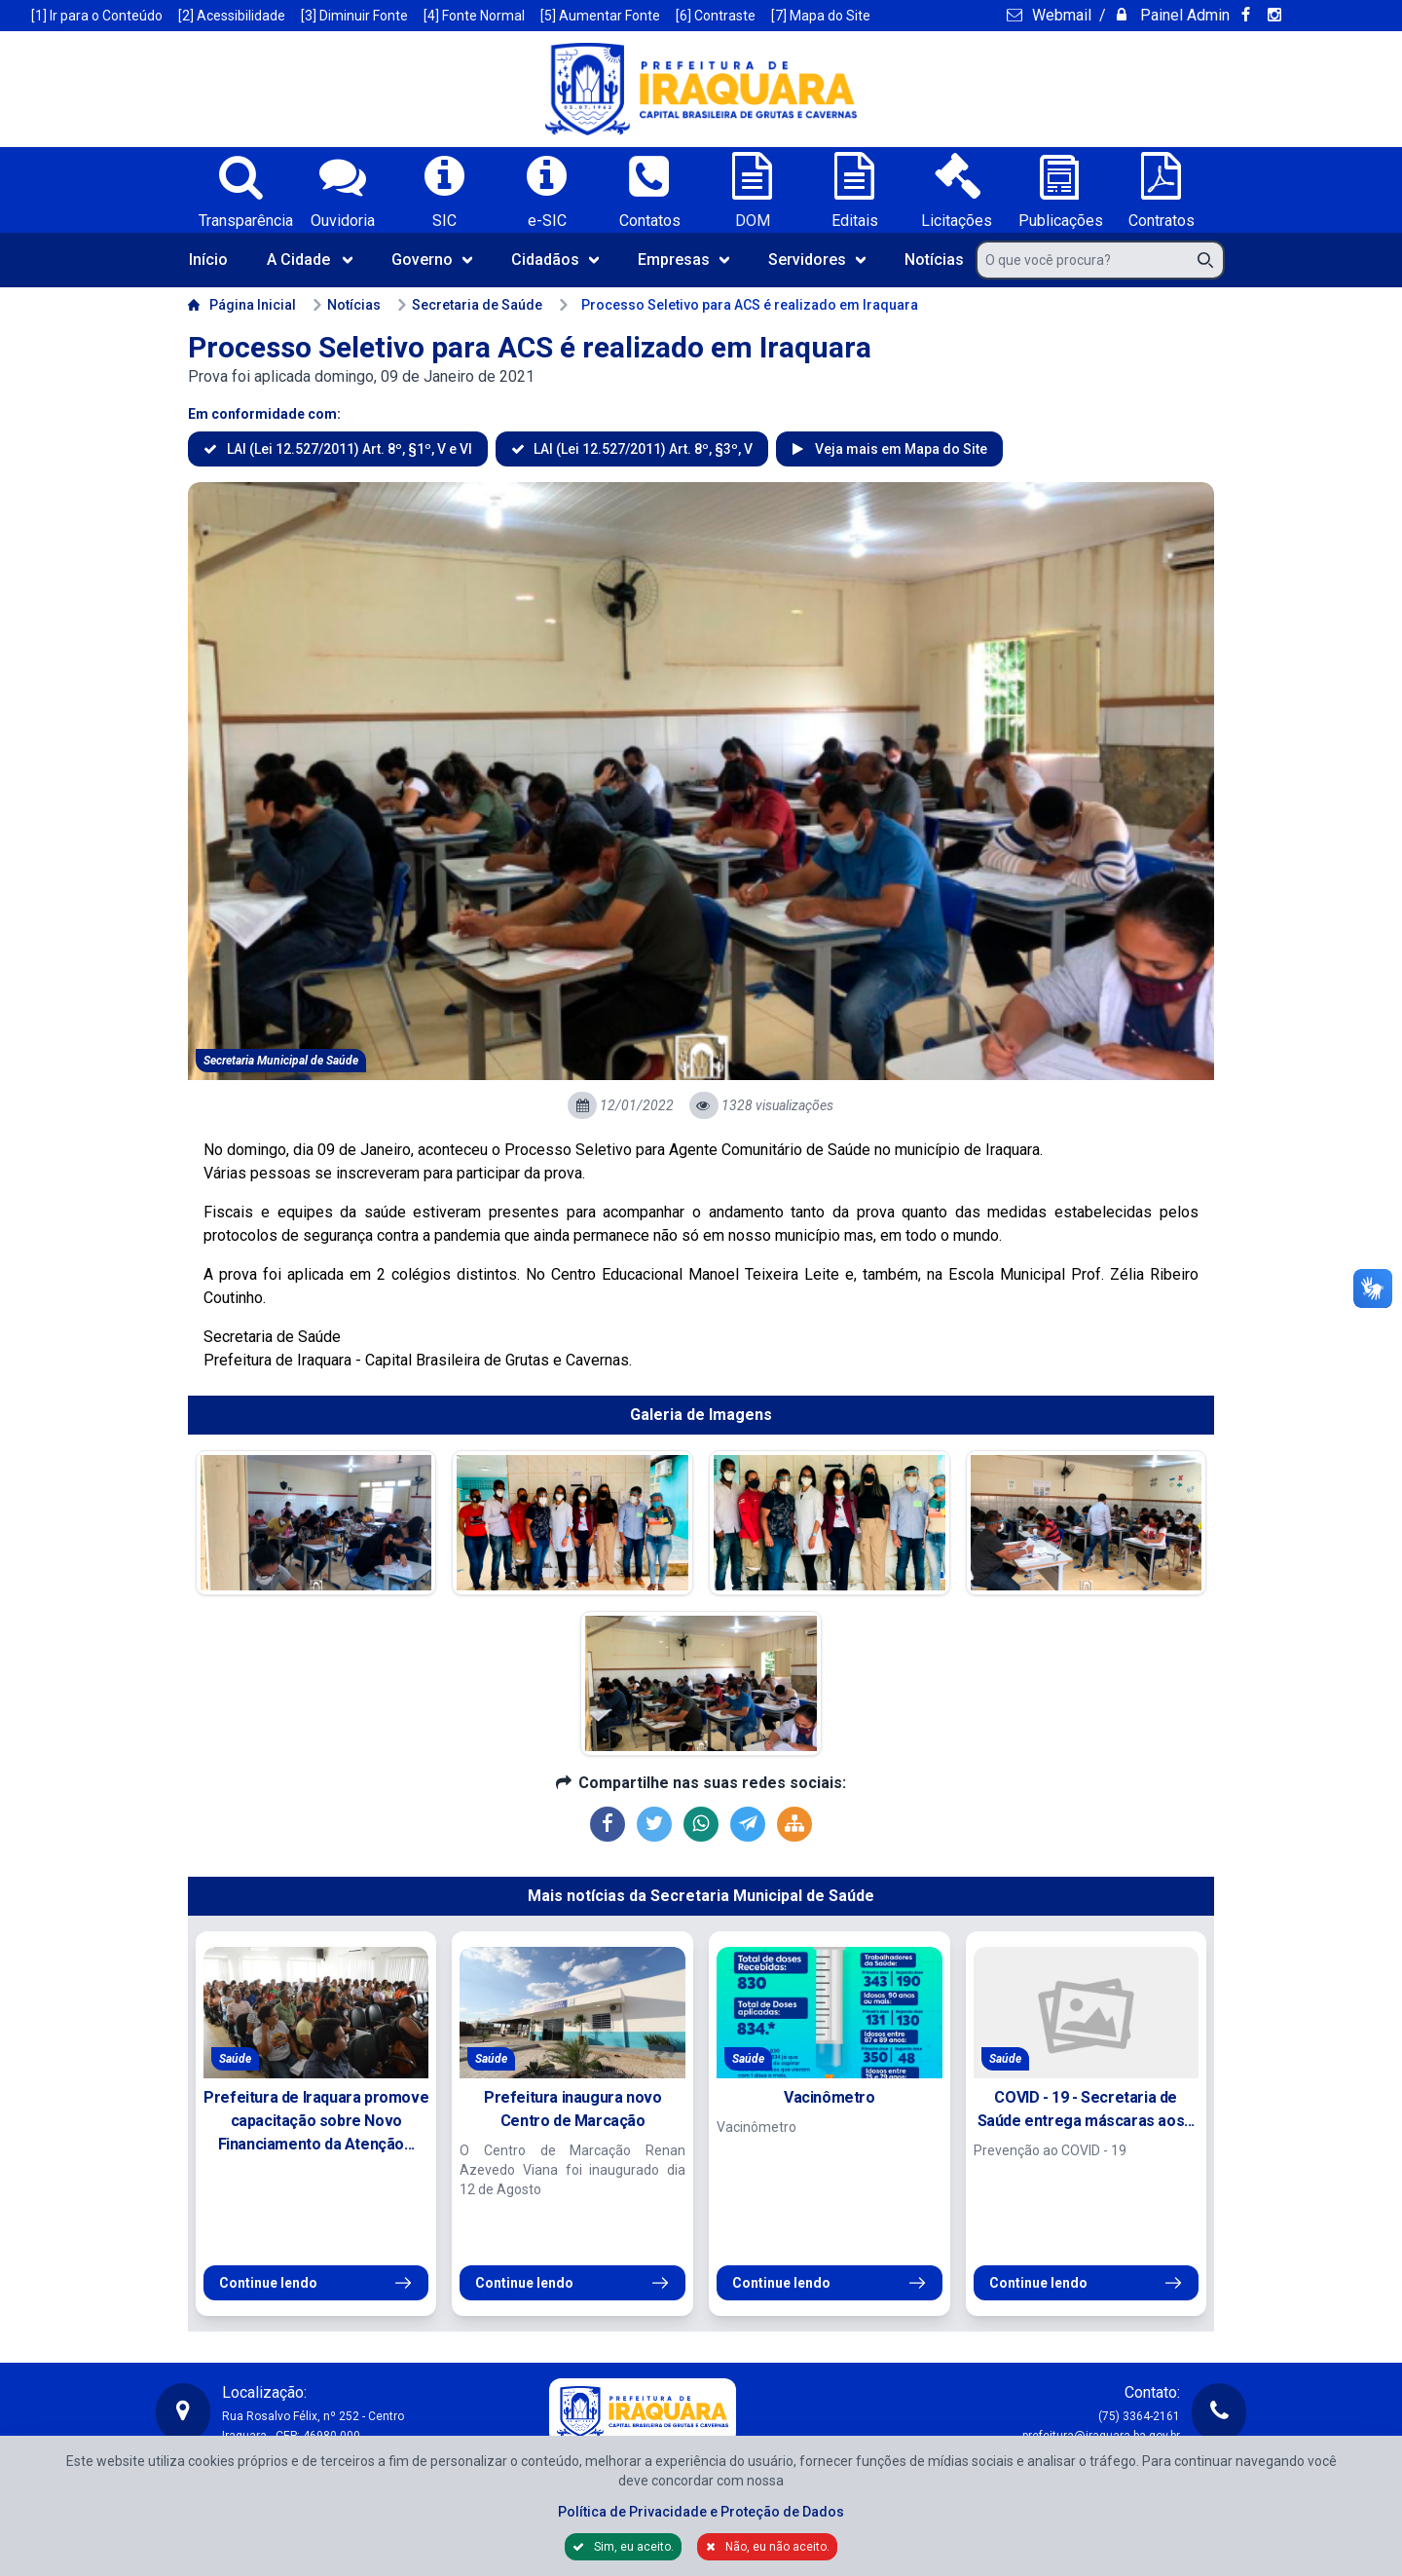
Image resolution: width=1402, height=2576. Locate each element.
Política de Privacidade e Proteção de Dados (701, 2512)
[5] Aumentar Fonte (600, 15)
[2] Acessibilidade (231, 15)
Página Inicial (242, 305)
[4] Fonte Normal (474, 15)
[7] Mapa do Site (820, 15)
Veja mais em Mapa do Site (899, 449)
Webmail (1059, 15)
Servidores (817, 259)
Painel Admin (1183, 15)
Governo (431, 259)
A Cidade (309, 259)
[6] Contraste (716, 15)
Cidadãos (555, 259)
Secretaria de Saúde (469, 305)
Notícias (934, 259)
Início (208, 259)
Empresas (683, 259)
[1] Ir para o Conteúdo (97, 15)
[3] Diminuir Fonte (354, 15)
